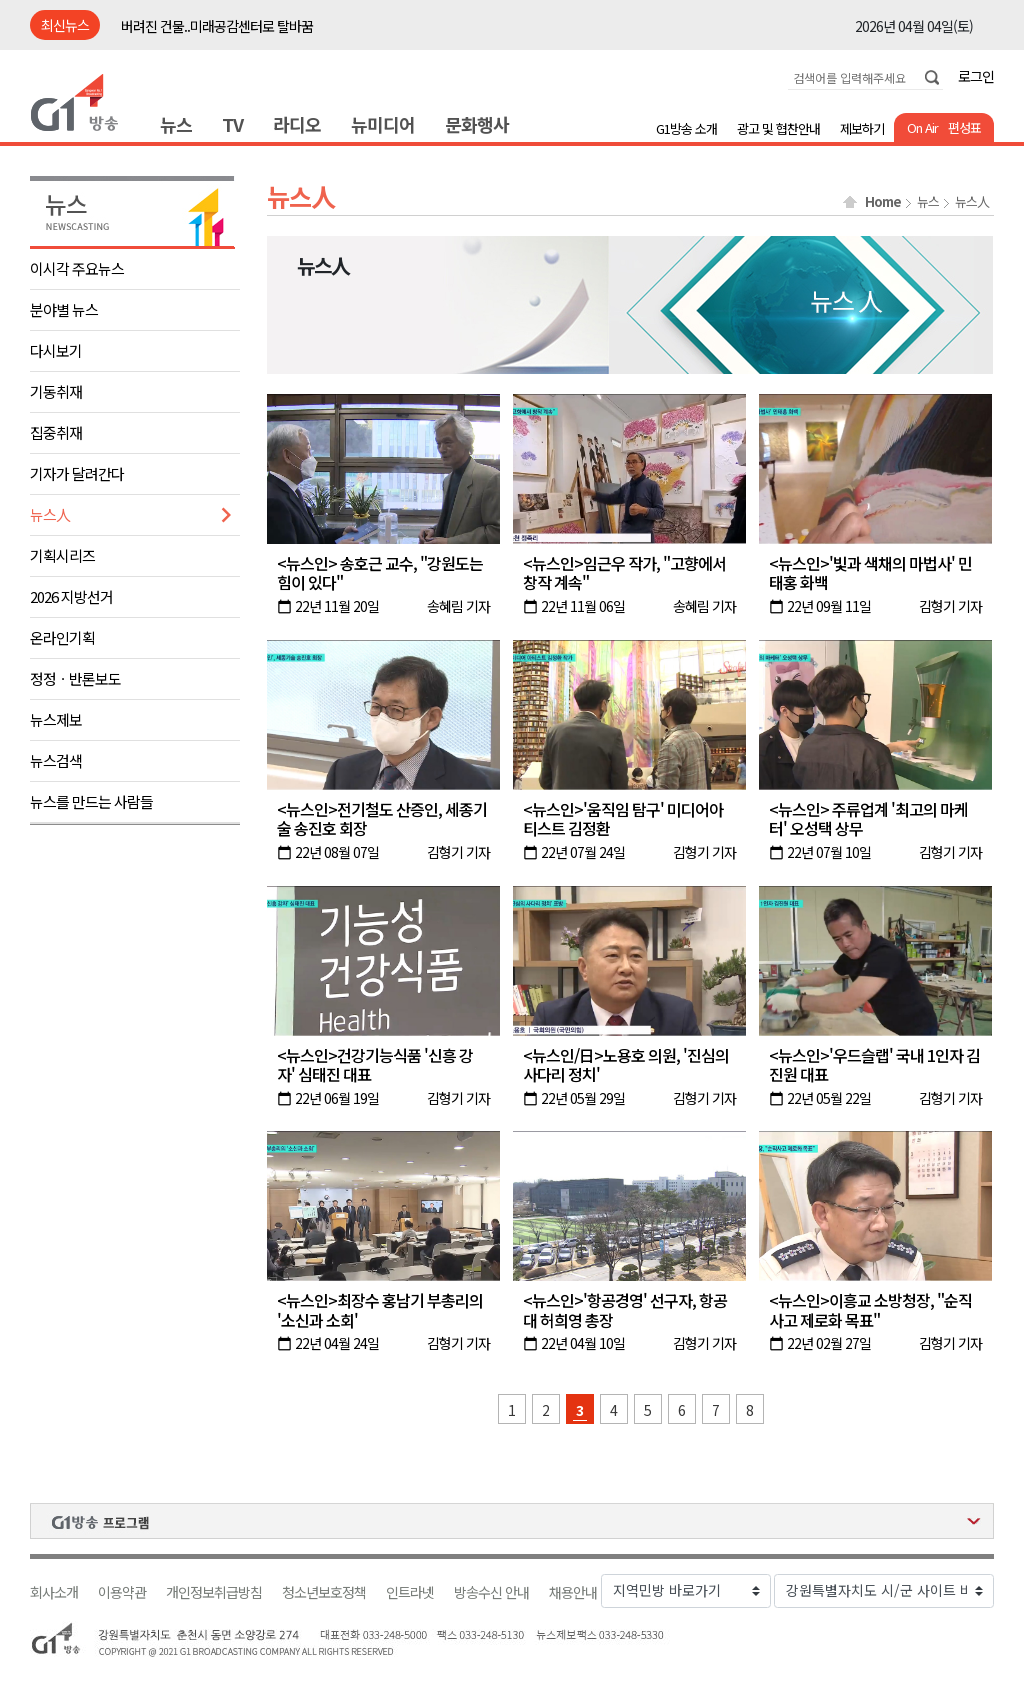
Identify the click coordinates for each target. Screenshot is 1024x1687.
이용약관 (122, 1592)
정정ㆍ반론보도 (75, 678)
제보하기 (862, 128)
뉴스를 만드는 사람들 (91, 801)
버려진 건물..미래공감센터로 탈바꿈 (217, 26)
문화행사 (477, 124)
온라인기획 (62, 637)
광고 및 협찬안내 (778, 128)
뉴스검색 (56, 760)
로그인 (976, 76)
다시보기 (56, 350)
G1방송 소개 (686, 128)
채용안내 (573, 1592)
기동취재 (56, 391)
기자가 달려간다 (77, 473)
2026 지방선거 (71, 596)
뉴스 (176, 124)
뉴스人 (50, 514)
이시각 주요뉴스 (77, 268)
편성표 (964, 127)
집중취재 (56, 432)
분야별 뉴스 (64, 309)
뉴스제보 (56, 719)
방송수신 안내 (491, 1592)
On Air (922, 127)
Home (883, 202)
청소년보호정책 (324, 1592)
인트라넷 (410, 1592)
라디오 (297, 124)
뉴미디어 (383, 124)
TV (232, 124)
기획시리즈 (62, 555)
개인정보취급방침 (214, 1592)
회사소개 (54, 1592)
